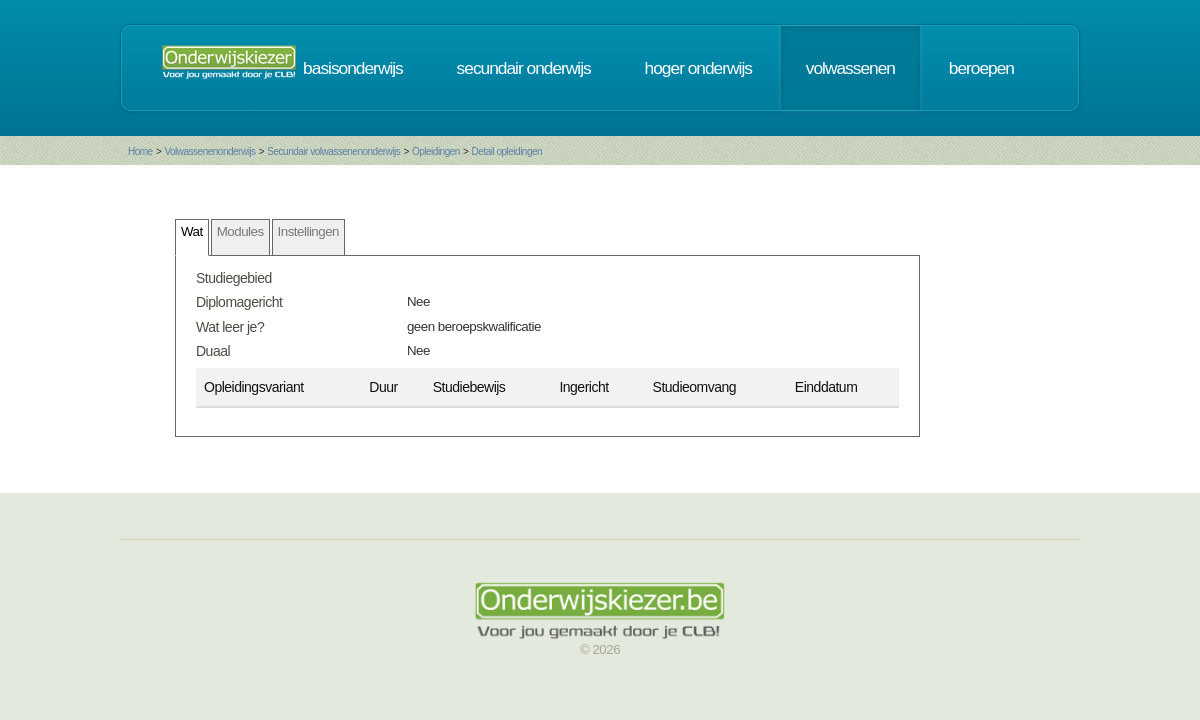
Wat (192, 231)
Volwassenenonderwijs (209, 151)
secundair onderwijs (524, 68)
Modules (240, 231)
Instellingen (308, 231)
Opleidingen (436, 151)
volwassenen (850, 68)
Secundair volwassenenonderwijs (333, 151)
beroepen (981, 68)
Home (140, 151)
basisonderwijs (353, 68)
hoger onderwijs (698, 68)
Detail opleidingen (507, 151)
